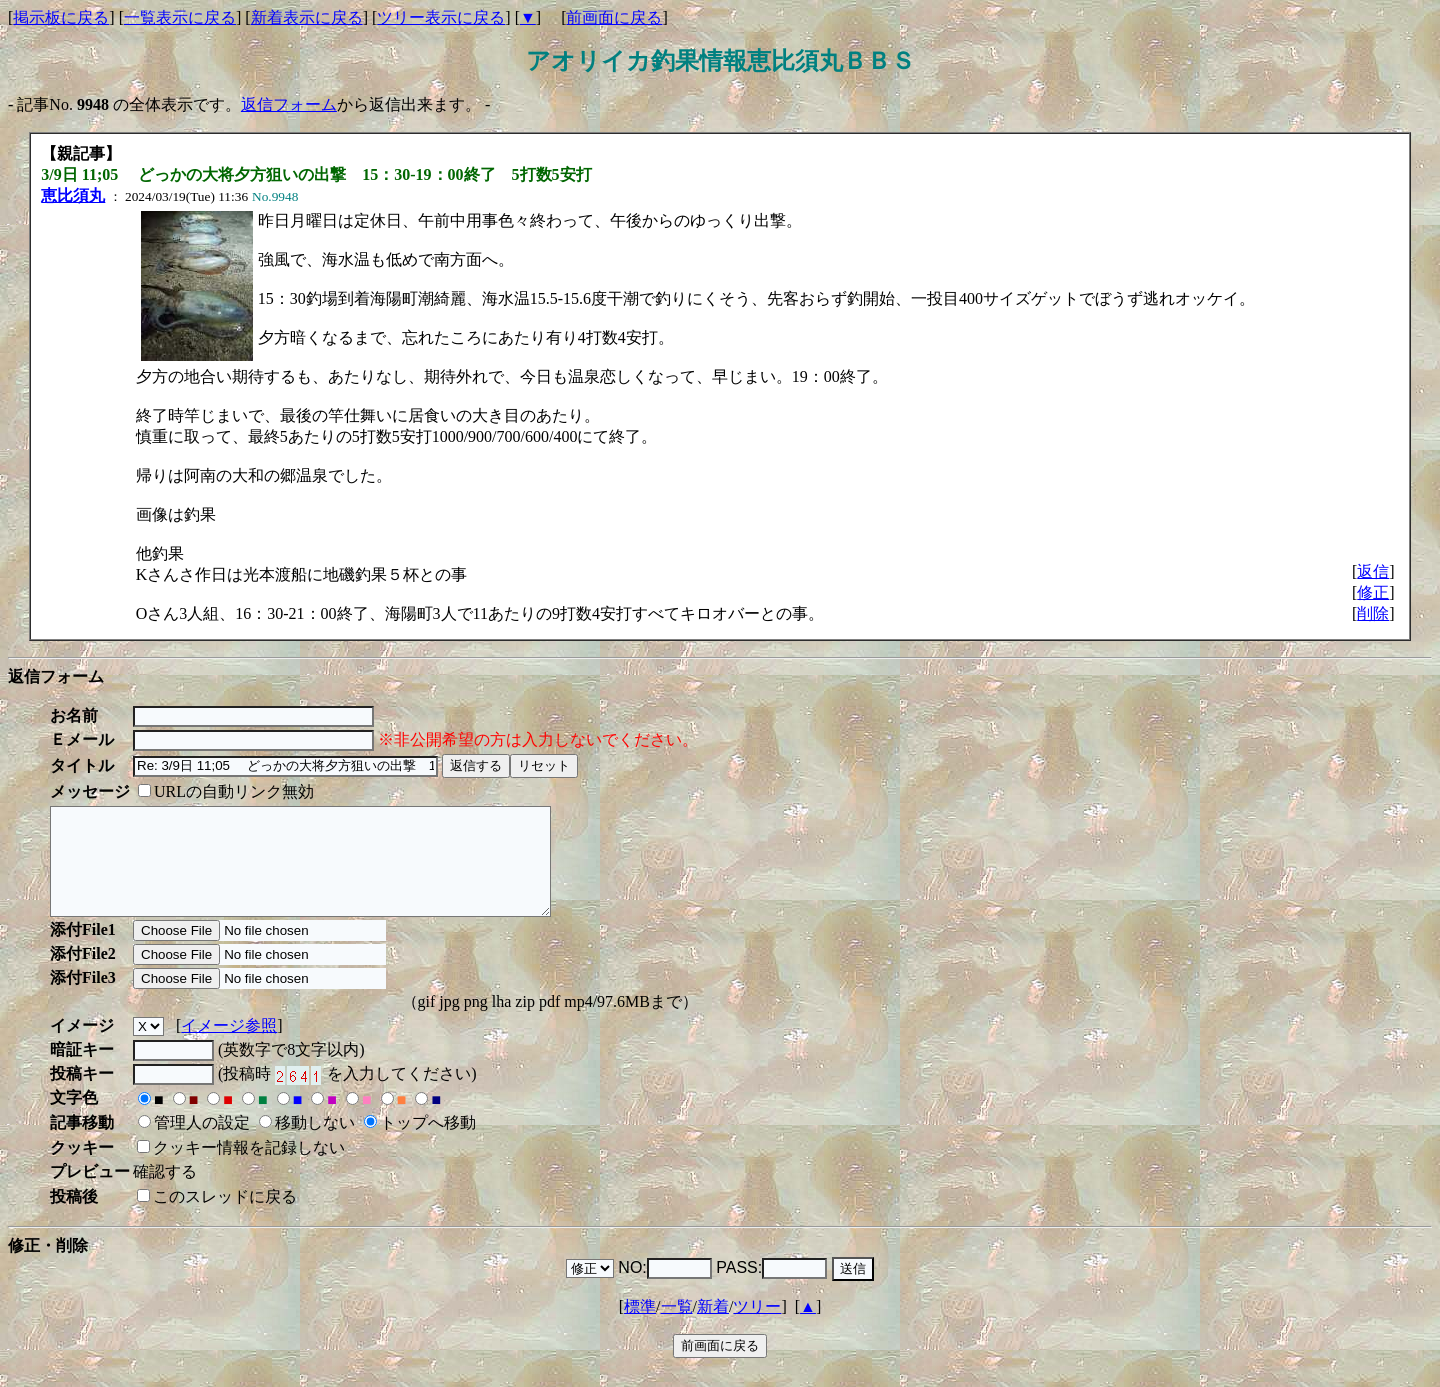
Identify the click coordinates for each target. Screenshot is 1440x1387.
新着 (713, 1327)
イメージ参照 (229, 1046)
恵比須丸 (73, 195)
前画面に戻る (614, 17)
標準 (640, 1327)
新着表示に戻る (307, 17)
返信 (1373, 571)
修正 (1373, 592)
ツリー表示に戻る (441, 17)
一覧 (677, 1327)
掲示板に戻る (61, 17)
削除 (1373, 613)
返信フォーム (289, 104)
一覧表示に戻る (180, 17)
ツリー (757, 1327)
